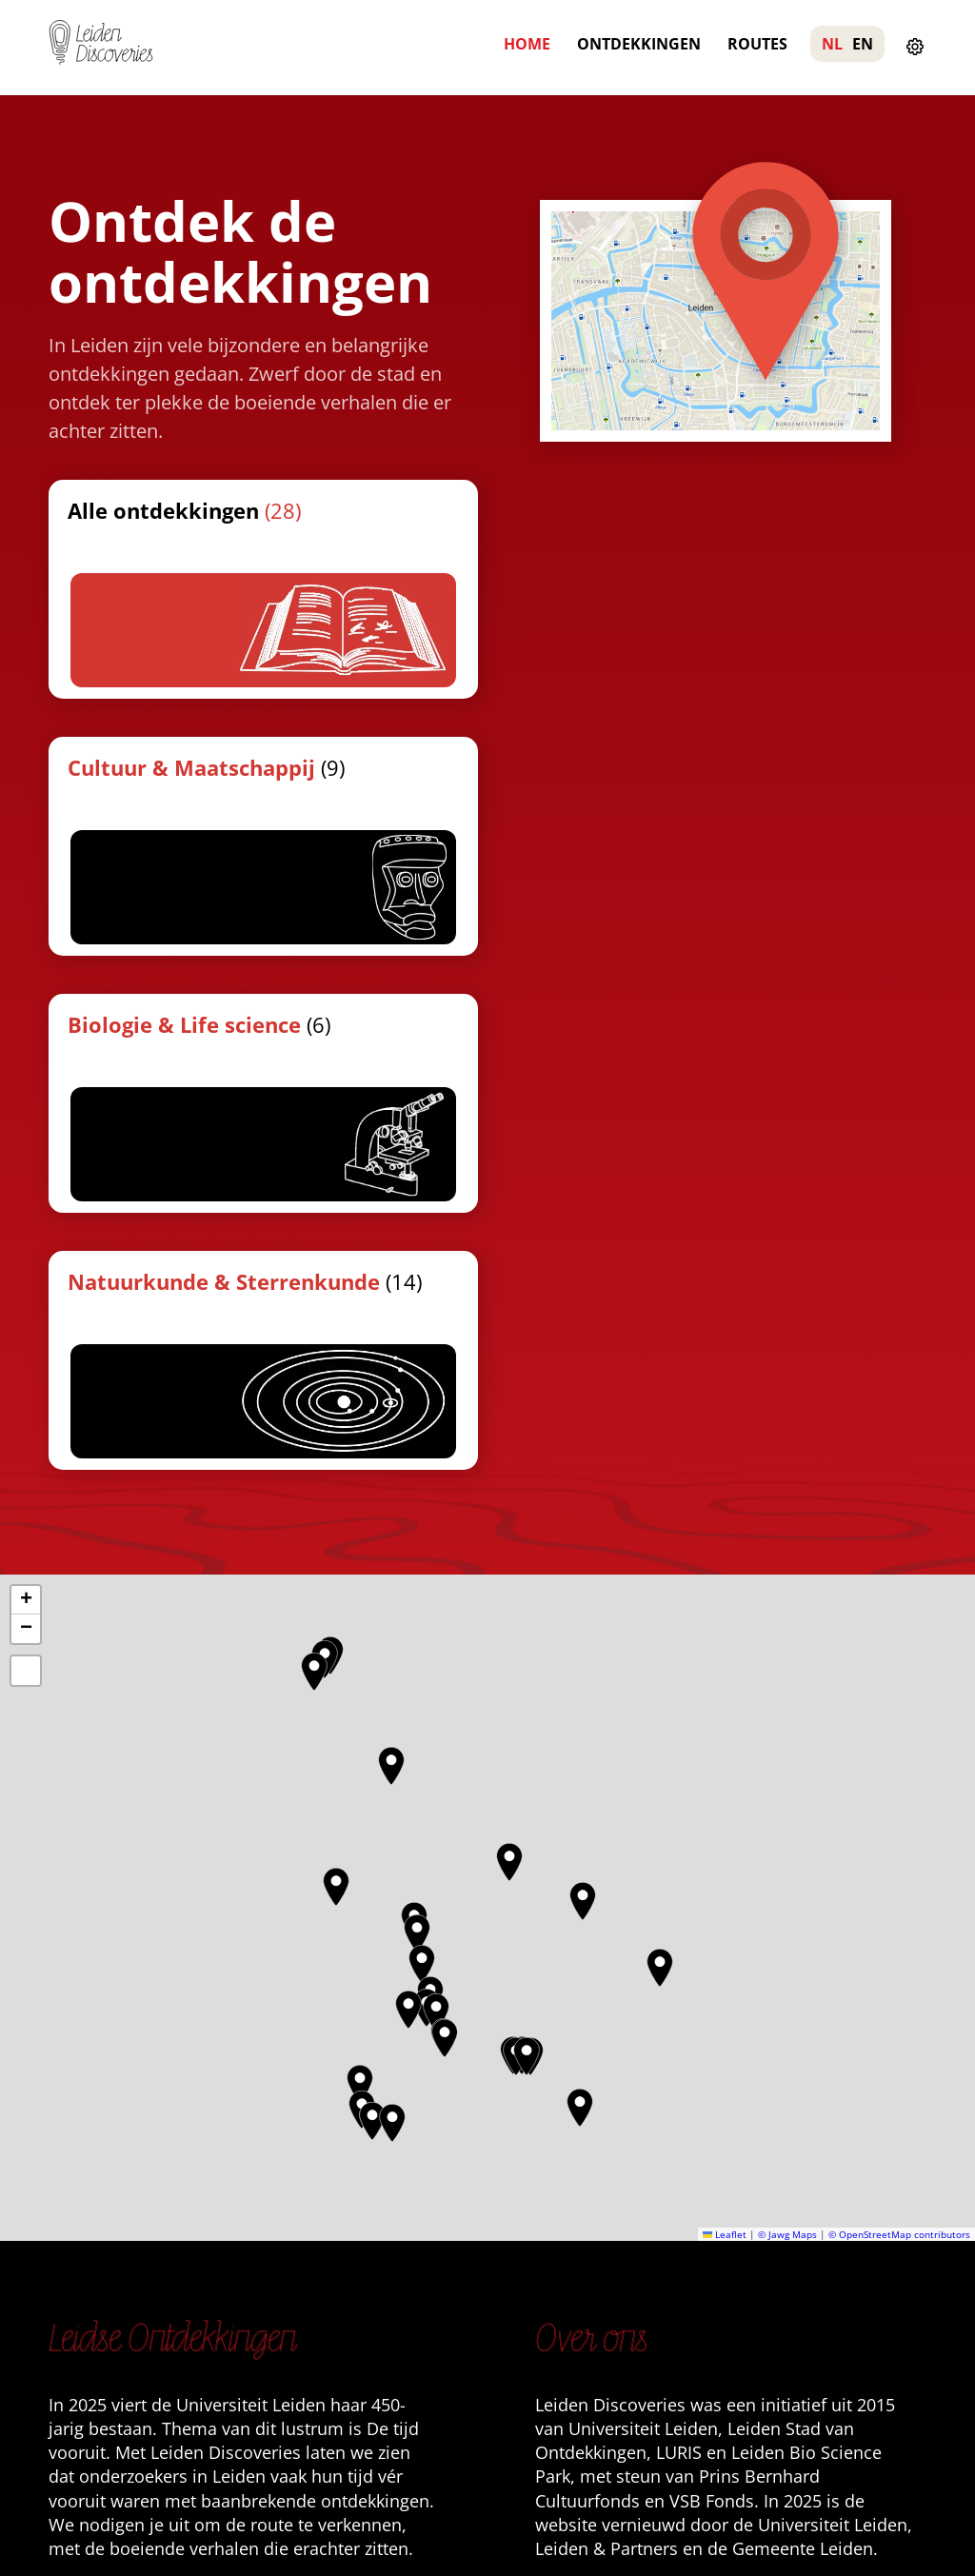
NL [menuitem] (832, 43)
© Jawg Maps (787, 1720)
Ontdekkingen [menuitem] (639, 43)
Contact (582, 2081)
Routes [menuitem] (757, 43)
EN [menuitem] (862, 43)
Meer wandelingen (626, 2111)
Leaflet (724, 1720)
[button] (360, 1570)
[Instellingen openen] (915, 47)
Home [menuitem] (527, 43)
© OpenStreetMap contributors (899, 1720)
